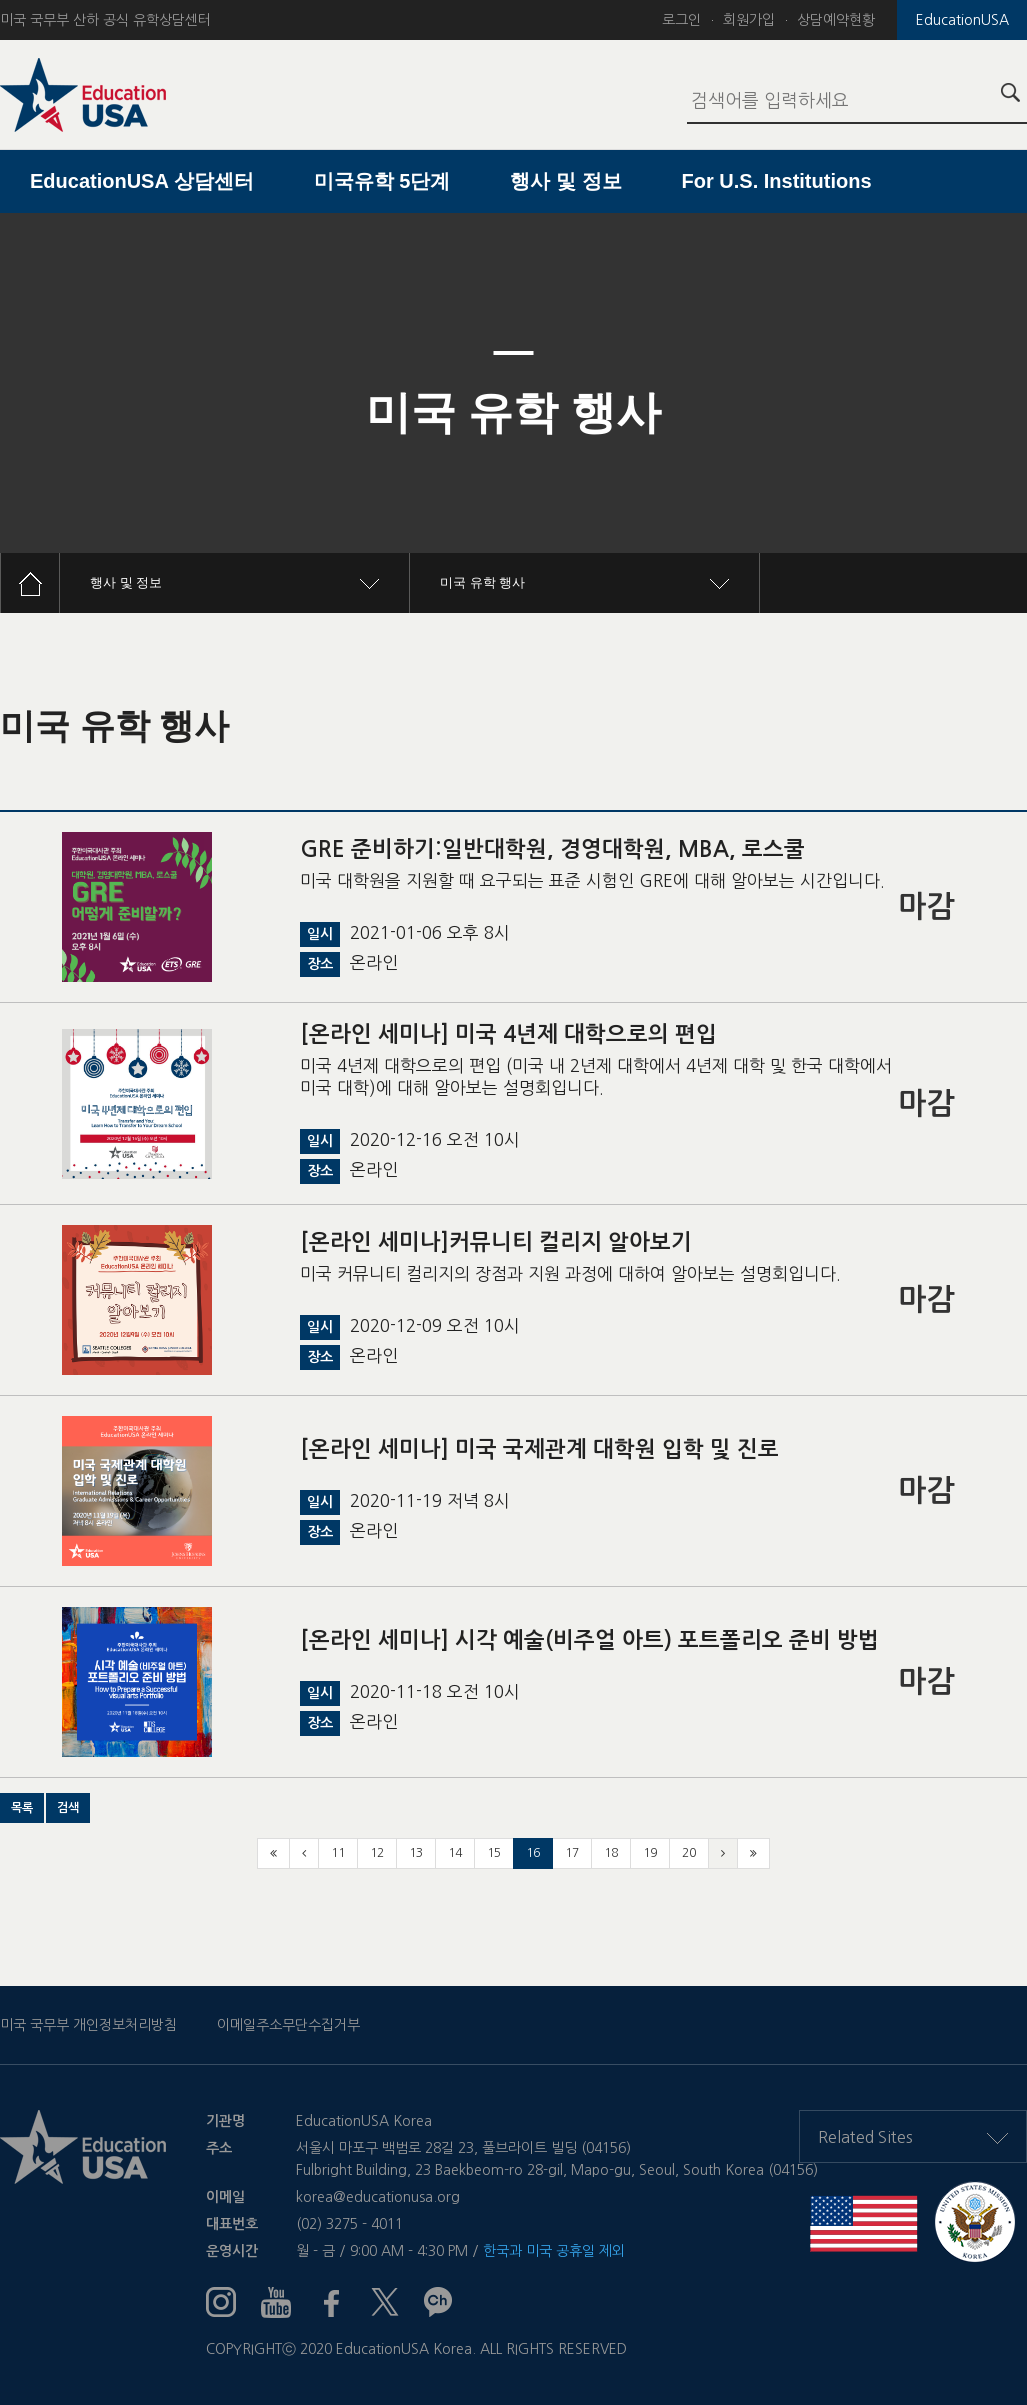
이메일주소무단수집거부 (288, 2025)
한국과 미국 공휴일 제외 (554, 2251)
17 (572, 1853)
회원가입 (749, 20)
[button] (22, 1808)
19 (650, 1853)
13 (416, 1853)
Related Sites (913, 2137)
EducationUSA (962, 20)
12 (377, 1853)
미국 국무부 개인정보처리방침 (88, 2025)
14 (455, 1853)
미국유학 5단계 (382, 181)
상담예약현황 (836, 20)
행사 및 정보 (565, 181)
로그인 (681, 20)
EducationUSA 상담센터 (142, 181)
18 (611, 1853)
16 (533, 1853)
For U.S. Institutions (777, 181)
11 (338, 1853)
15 (494, 1853)
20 (689, 1853)
